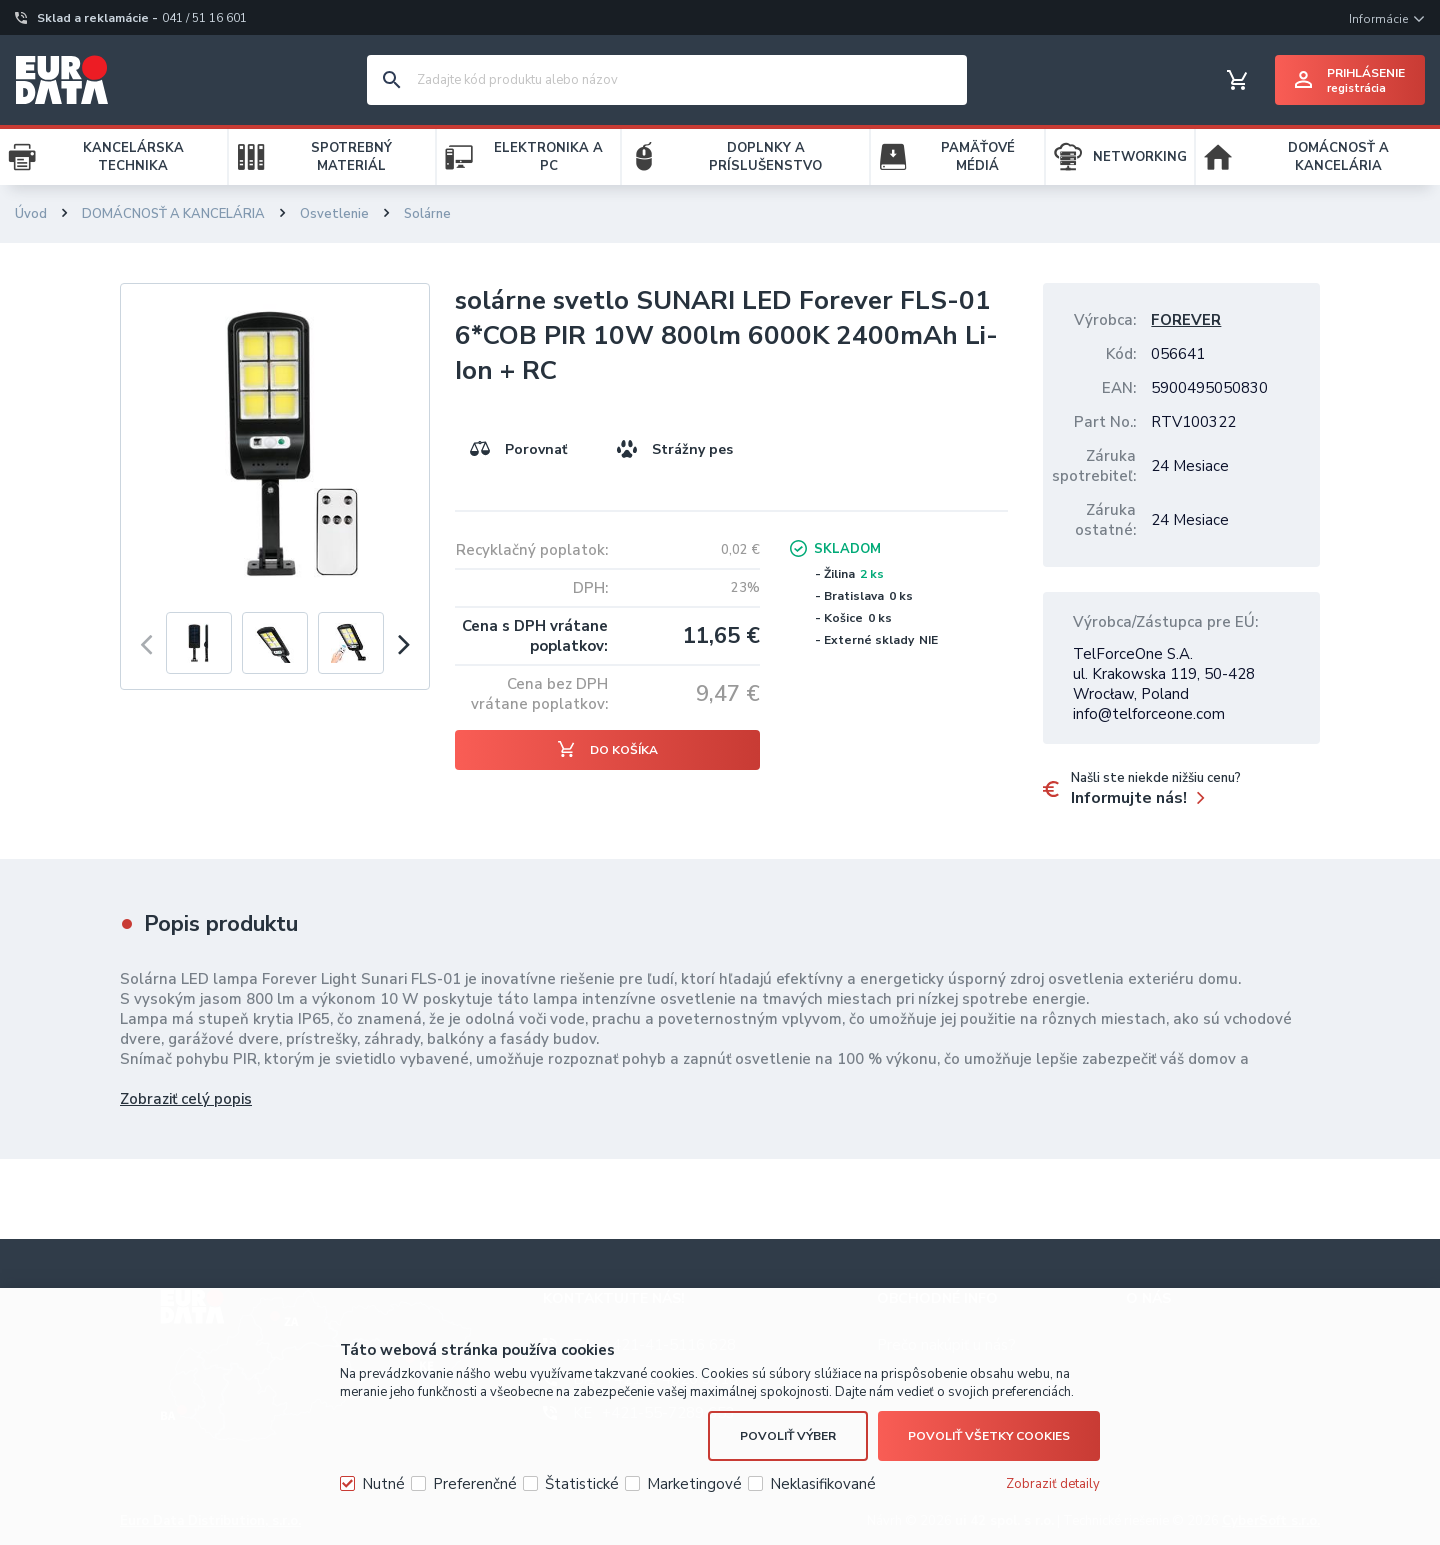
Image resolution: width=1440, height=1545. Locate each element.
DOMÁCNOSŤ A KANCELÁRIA (1338, 157)
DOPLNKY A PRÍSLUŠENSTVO (765, 157)
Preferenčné (475, 1484)
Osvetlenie (334, 214)
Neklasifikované (823, 1484)
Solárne (427, 214)
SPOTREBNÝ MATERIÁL (351, 157)
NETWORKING (1140, 157)
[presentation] (146, 643)
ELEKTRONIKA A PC (548, 157)
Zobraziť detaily (1053, 1484)
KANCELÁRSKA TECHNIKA (133, 157)
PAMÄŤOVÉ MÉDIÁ (978, 157)
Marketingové (694, 1484)
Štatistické (582, 1484)
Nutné (383, 1484)
